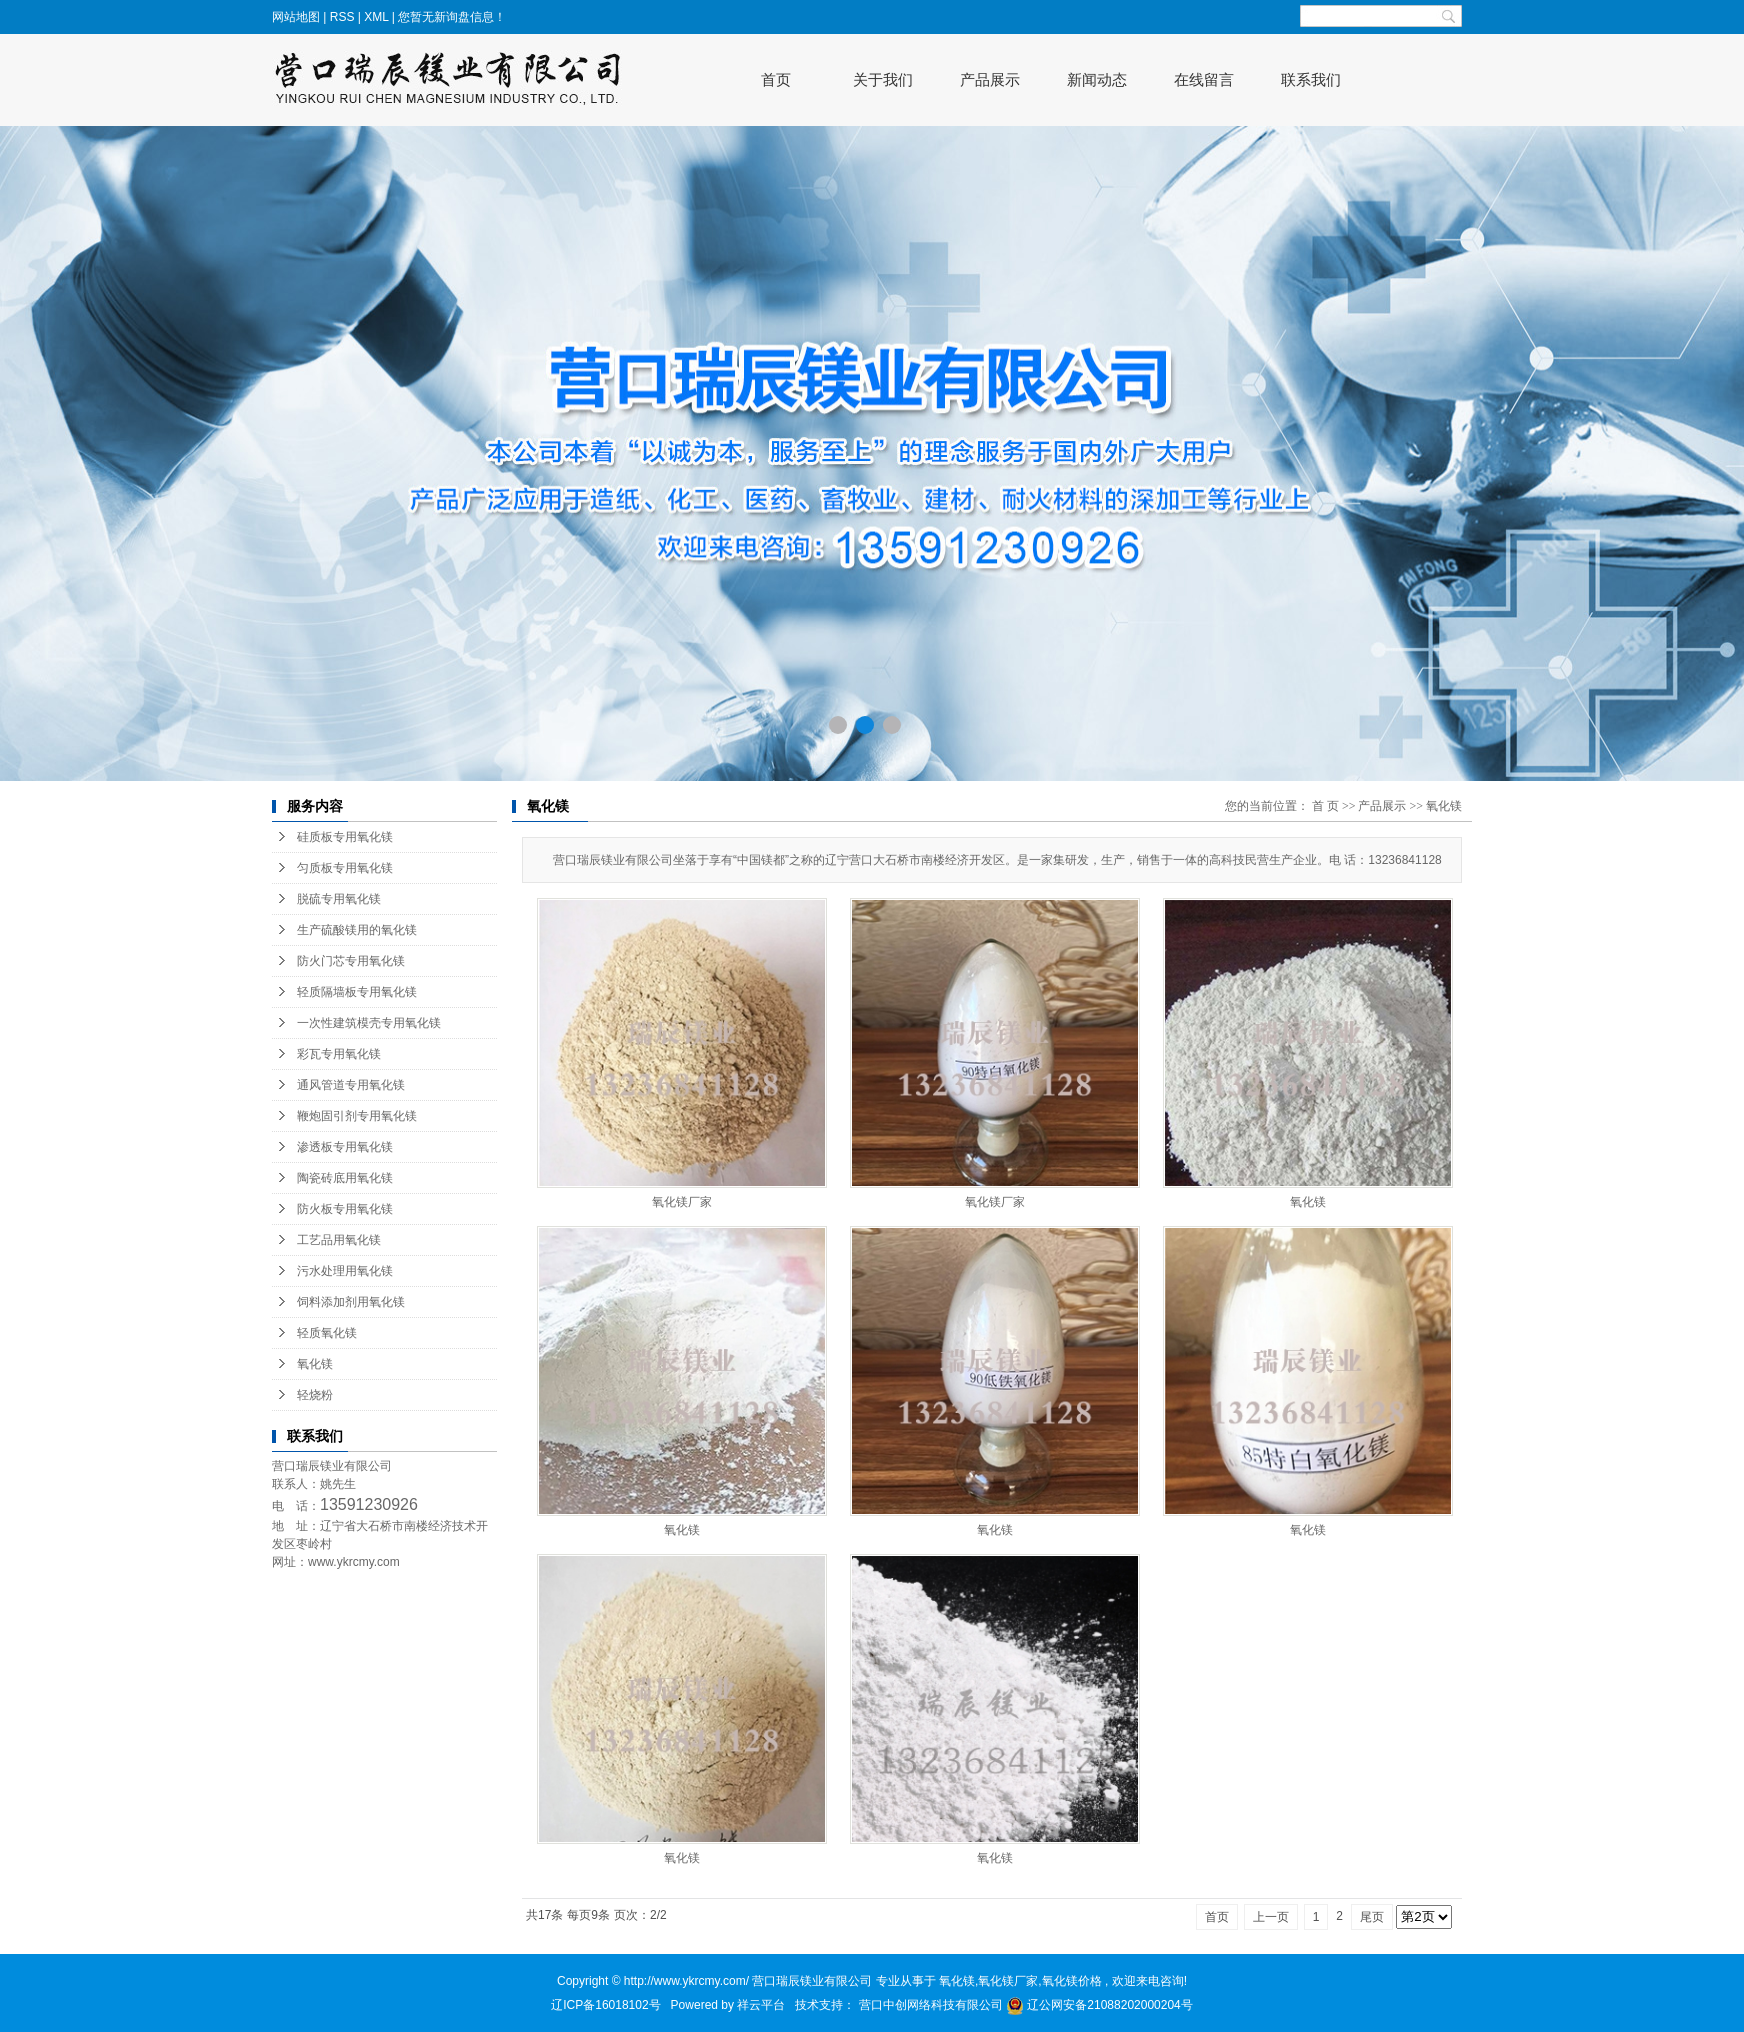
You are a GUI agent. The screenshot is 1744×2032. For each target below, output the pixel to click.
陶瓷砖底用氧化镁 (345, 1178)
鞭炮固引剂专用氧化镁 (357, 1116)
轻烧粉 (315, 1395)
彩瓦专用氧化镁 (339, 1054)
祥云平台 (761, 2005)
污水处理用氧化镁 (345, 1271)
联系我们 (1311, 79)
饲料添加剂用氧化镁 (351, 1302)
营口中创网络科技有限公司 (932, 2005)
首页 (776, 79)
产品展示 (990, 79)
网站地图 (297, 17)
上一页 (1271, 1917)
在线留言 (1204, 79)
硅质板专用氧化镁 (345, 837)
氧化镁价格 (1072, 1981)
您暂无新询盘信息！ (452, 17)
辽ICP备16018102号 (605, 2005)
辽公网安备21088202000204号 (1099, 2005)
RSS (342, 17)
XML (376, 17)
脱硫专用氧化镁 (339, 899)
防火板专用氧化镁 (345, 1209)
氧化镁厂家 (682, 1202)
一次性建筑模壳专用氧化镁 (369, 1023)
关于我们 (883, 79)
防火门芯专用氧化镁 (351, 961)
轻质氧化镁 (327, 1333)
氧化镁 (315, 1364)
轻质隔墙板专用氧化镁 (357, 992)
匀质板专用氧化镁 (345, 868)
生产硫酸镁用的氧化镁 (357, 930)
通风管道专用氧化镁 (351, 1085)
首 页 (1325, 806)
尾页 (1372, 1917)
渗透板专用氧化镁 (345, 1147)
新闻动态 (1097, 79)
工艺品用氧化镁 (339, 1240)
